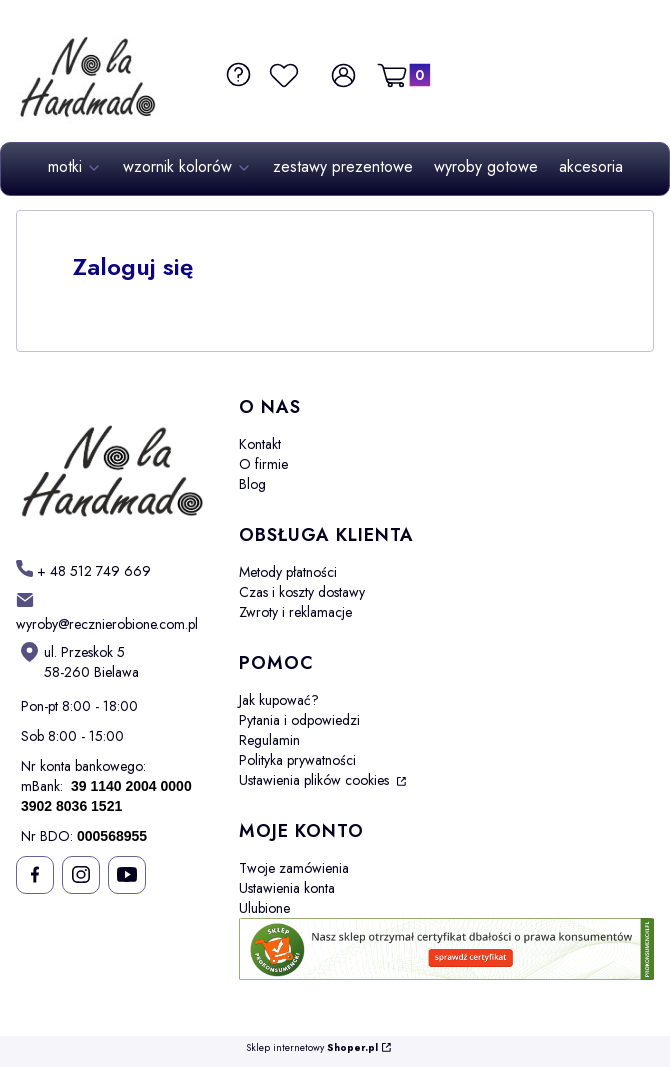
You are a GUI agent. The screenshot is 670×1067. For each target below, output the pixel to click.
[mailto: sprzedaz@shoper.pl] (111, 612)
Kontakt (260, 444)
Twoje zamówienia (294, 868)
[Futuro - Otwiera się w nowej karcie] (111, 461)
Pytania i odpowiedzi (299, 720)
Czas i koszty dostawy (302, 592)
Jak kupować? (279, 700)
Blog (252, 484)
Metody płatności (288, 572)
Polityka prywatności (297, 760)
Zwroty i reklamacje (295, 612)
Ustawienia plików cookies (316, 780)
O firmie (263, 464)
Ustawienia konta (287, 888)
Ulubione (264, 908)
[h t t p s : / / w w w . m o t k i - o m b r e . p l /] (83, 570)
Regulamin (269, 740)
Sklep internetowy (312, 1048)
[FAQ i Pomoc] (236, 74)
